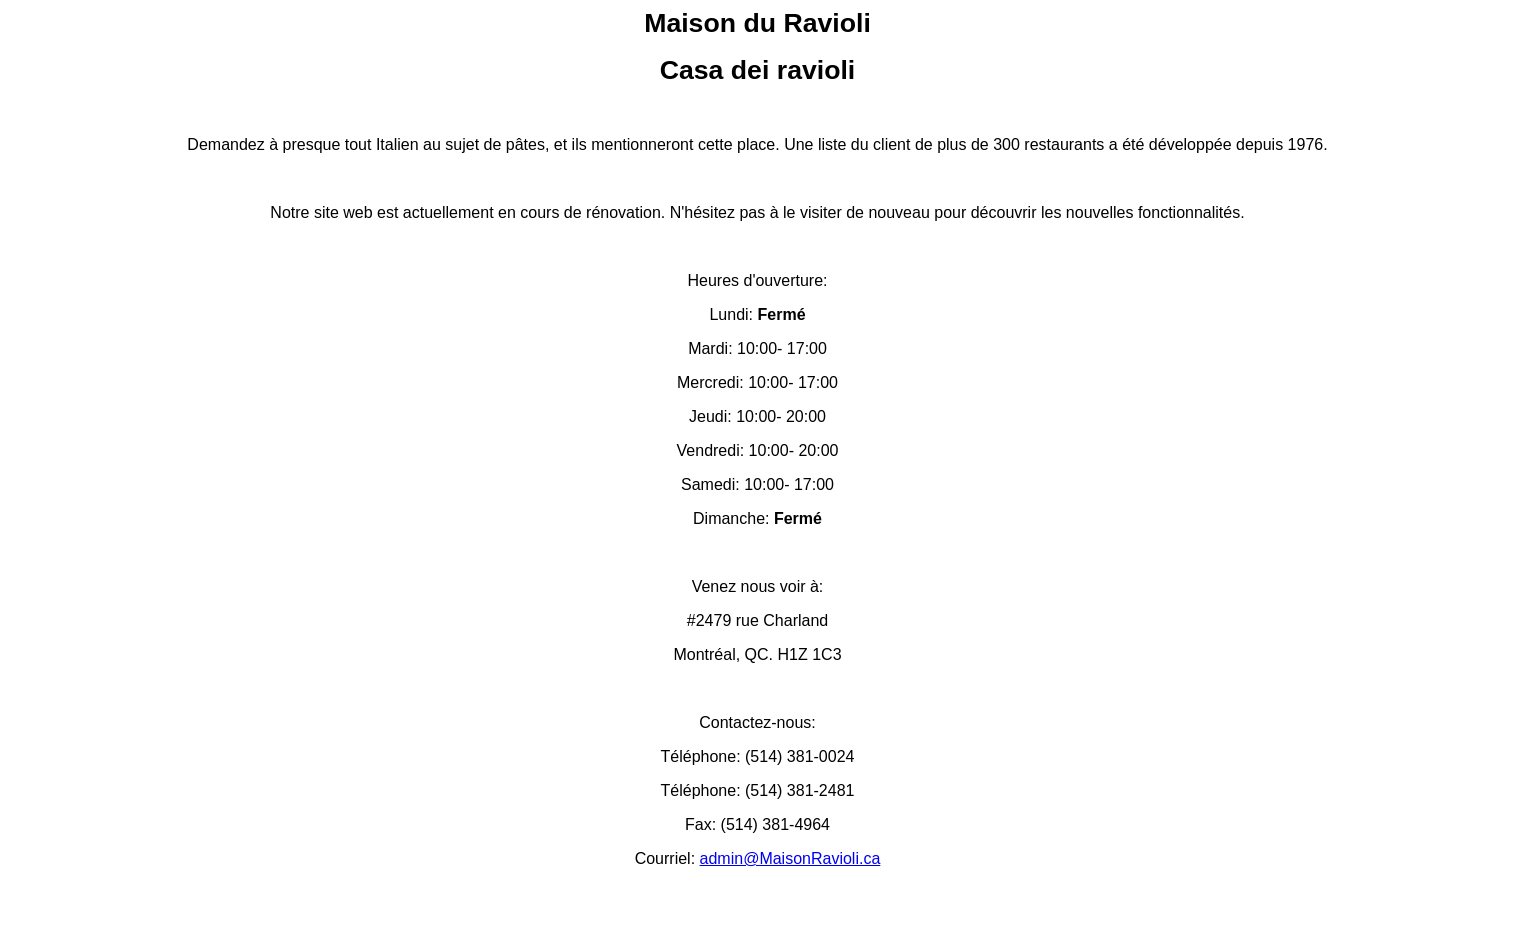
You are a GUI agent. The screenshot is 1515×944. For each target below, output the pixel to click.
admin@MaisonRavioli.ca (790, 858)
